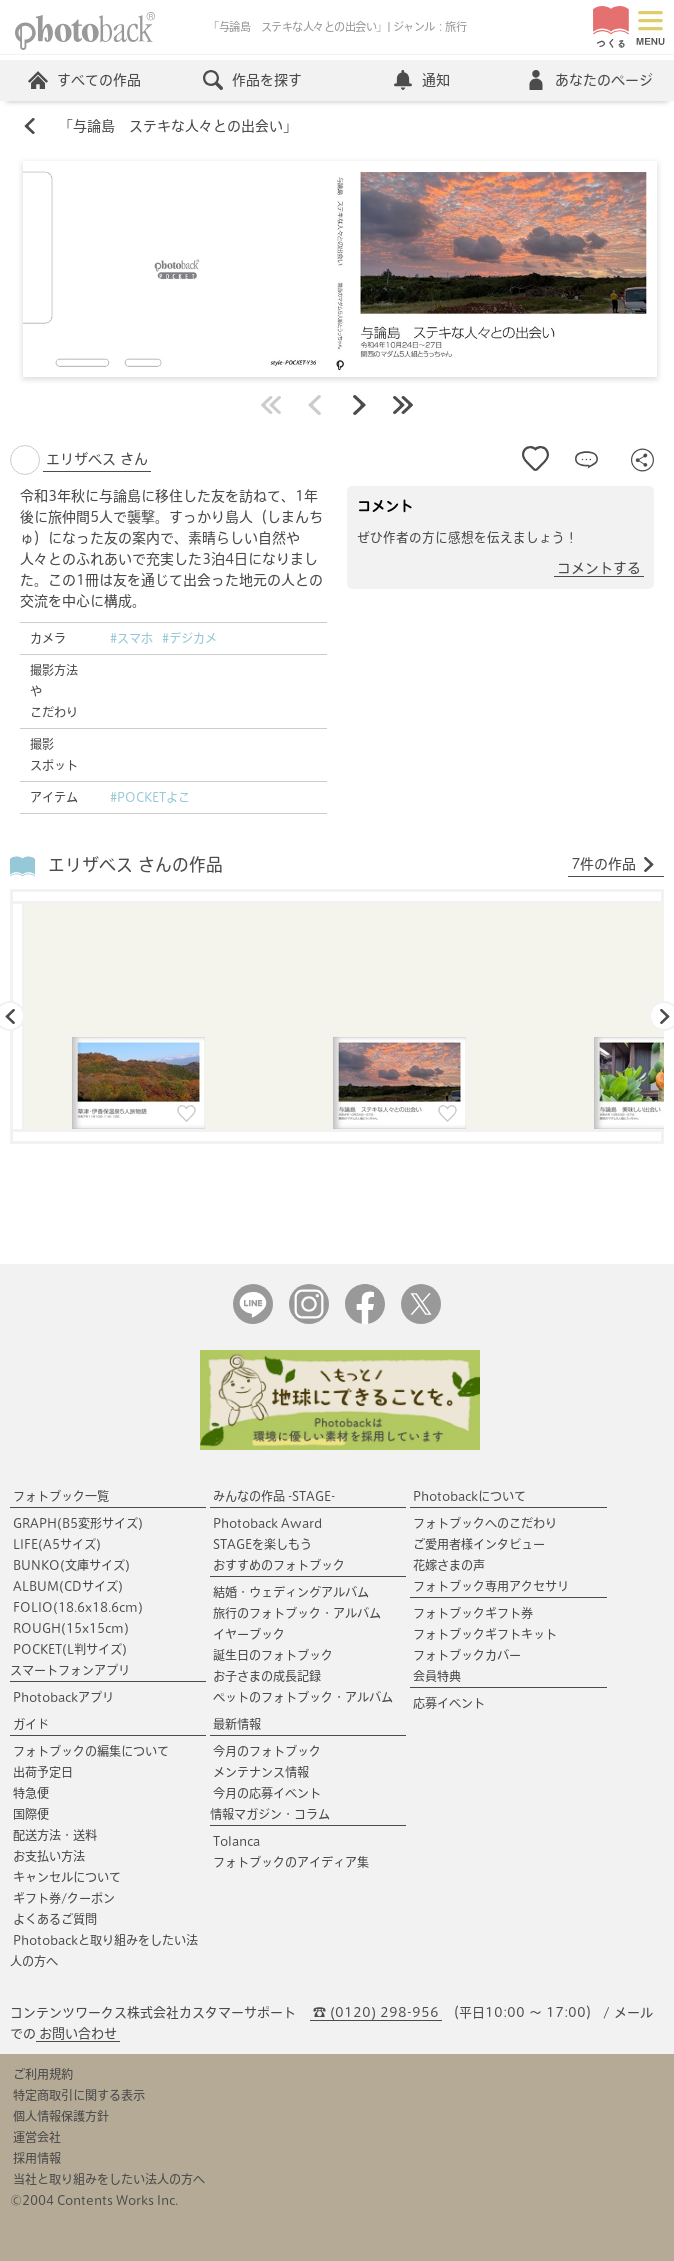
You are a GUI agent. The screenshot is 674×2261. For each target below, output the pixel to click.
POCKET (70, 1649)
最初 (271, 405)
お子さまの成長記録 (267, 1676)
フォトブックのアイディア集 (291, 1862)
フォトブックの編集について (91, 1751)
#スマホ (131, 638)
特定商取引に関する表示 (79, 2095)
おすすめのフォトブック (279, 1565)
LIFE (57, 1544)
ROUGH (71, 1628)
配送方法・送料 (55, 1835)
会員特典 (437, 1676)
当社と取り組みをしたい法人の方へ (109, 2179)
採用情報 (37, 2158)
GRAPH (78, 1523)
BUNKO (71, 1565)
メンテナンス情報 (261, 1772)
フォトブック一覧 (61, 1496)
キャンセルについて (67, 1877)
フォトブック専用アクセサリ (491, 1586)
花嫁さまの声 (449, 1565)
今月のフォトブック (267, 1751)
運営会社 (37, 2137)
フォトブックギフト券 (473, 1613)
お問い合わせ (78, 2033)
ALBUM (68, 1586)
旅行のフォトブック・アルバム (297, 1613)
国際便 (31, 1814)
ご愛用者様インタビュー (479, 1544)
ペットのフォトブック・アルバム (303, 1697)
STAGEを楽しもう (262, 1544)
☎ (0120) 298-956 (376, 2012)
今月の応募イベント (267, 1793)
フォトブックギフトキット (485, 1634)
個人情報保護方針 (61, 2116)
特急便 (31, 1793)
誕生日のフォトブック (273, 1655)
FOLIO (78, 1607)
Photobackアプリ (63, 1697)
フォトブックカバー (467, 1655)
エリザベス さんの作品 (135, 864)
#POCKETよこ (150, 797)
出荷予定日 (43, 1772)
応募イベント (449, 1703)
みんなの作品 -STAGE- (274, 1496)
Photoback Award (267, 1523)
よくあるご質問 (55, 1919)
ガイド (31, 1724)
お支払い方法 (49, 1856)
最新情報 (237, 1724)
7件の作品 (613, 865)
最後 (403, 405)
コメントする (599, 568)
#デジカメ (189, 638)
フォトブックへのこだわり (485, 1523)
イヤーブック (249, 1634)
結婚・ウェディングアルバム (291, 1592)
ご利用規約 (43, 2074)
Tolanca (236, 1841)
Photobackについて (469, 1496)
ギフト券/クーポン (64, 1898)
